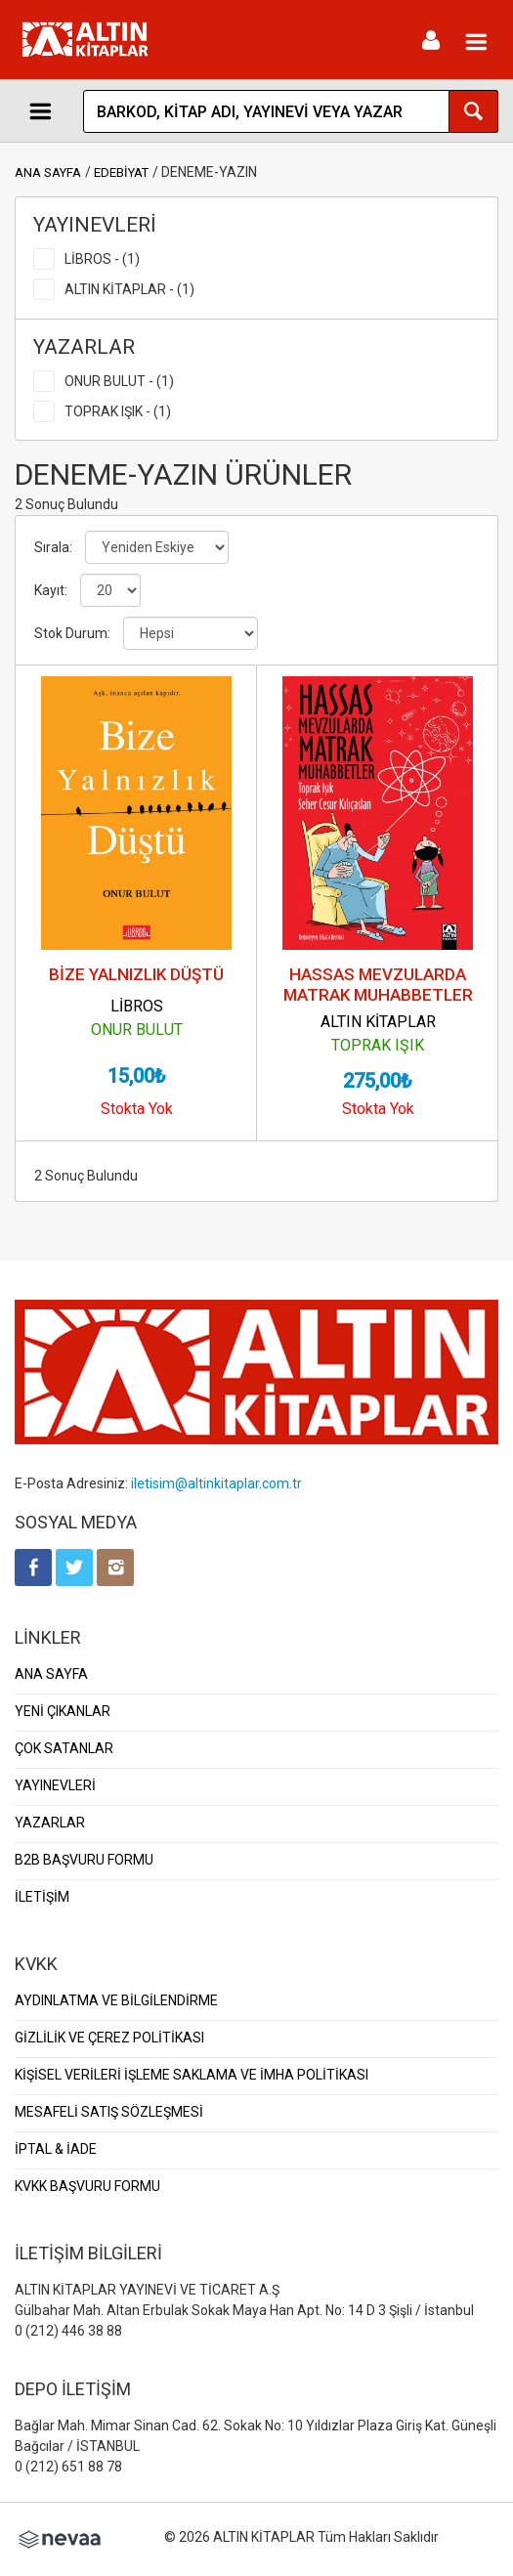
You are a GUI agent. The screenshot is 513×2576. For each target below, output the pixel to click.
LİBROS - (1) (102, 259)
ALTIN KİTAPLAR (378, 1021)
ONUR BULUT (137, 1029)
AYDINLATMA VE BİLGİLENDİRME (116, 2000)
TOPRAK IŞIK (377, 1045)
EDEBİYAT (121, 172)
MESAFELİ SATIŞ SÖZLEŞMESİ (109, 2112)
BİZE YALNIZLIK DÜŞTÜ (136, 974)
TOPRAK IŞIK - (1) (117, 411)
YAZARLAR (50, 1822)
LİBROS (136, 1006)
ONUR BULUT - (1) (119, 381)
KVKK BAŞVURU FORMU (87, 2186)
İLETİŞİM (42, 1897)
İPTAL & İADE (56, 2149)
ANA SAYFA (48, 172)
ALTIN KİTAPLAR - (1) (129, 289)
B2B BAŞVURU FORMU (84, 1860)
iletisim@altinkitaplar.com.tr (216, 1483)
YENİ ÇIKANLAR (62, 1711)
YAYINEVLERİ (55, 1785)
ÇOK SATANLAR (64, 1748)
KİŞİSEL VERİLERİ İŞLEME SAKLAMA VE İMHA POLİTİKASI (191, 2074)
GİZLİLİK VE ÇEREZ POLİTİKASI (109, 2037)
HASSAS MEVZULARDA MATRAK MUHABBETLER (378, 985)
